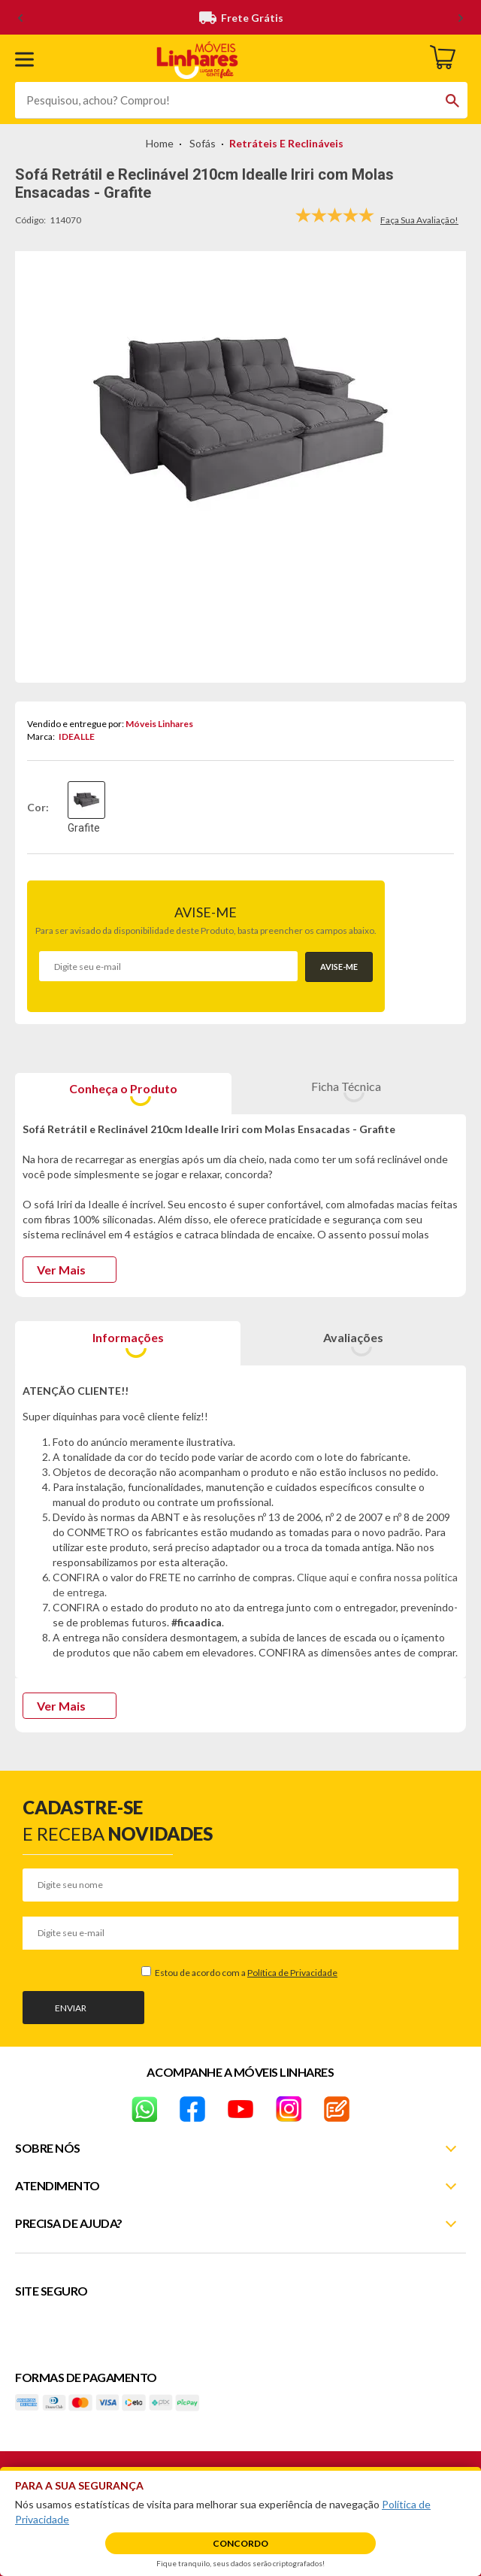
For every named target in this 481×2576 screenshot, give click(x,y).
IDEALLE (77, 736)
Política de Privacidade (292, 1972)
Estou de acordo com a (245, 1972)
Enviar (70, 2008)
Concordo (240, 2543)
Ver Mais (61, 1269)
